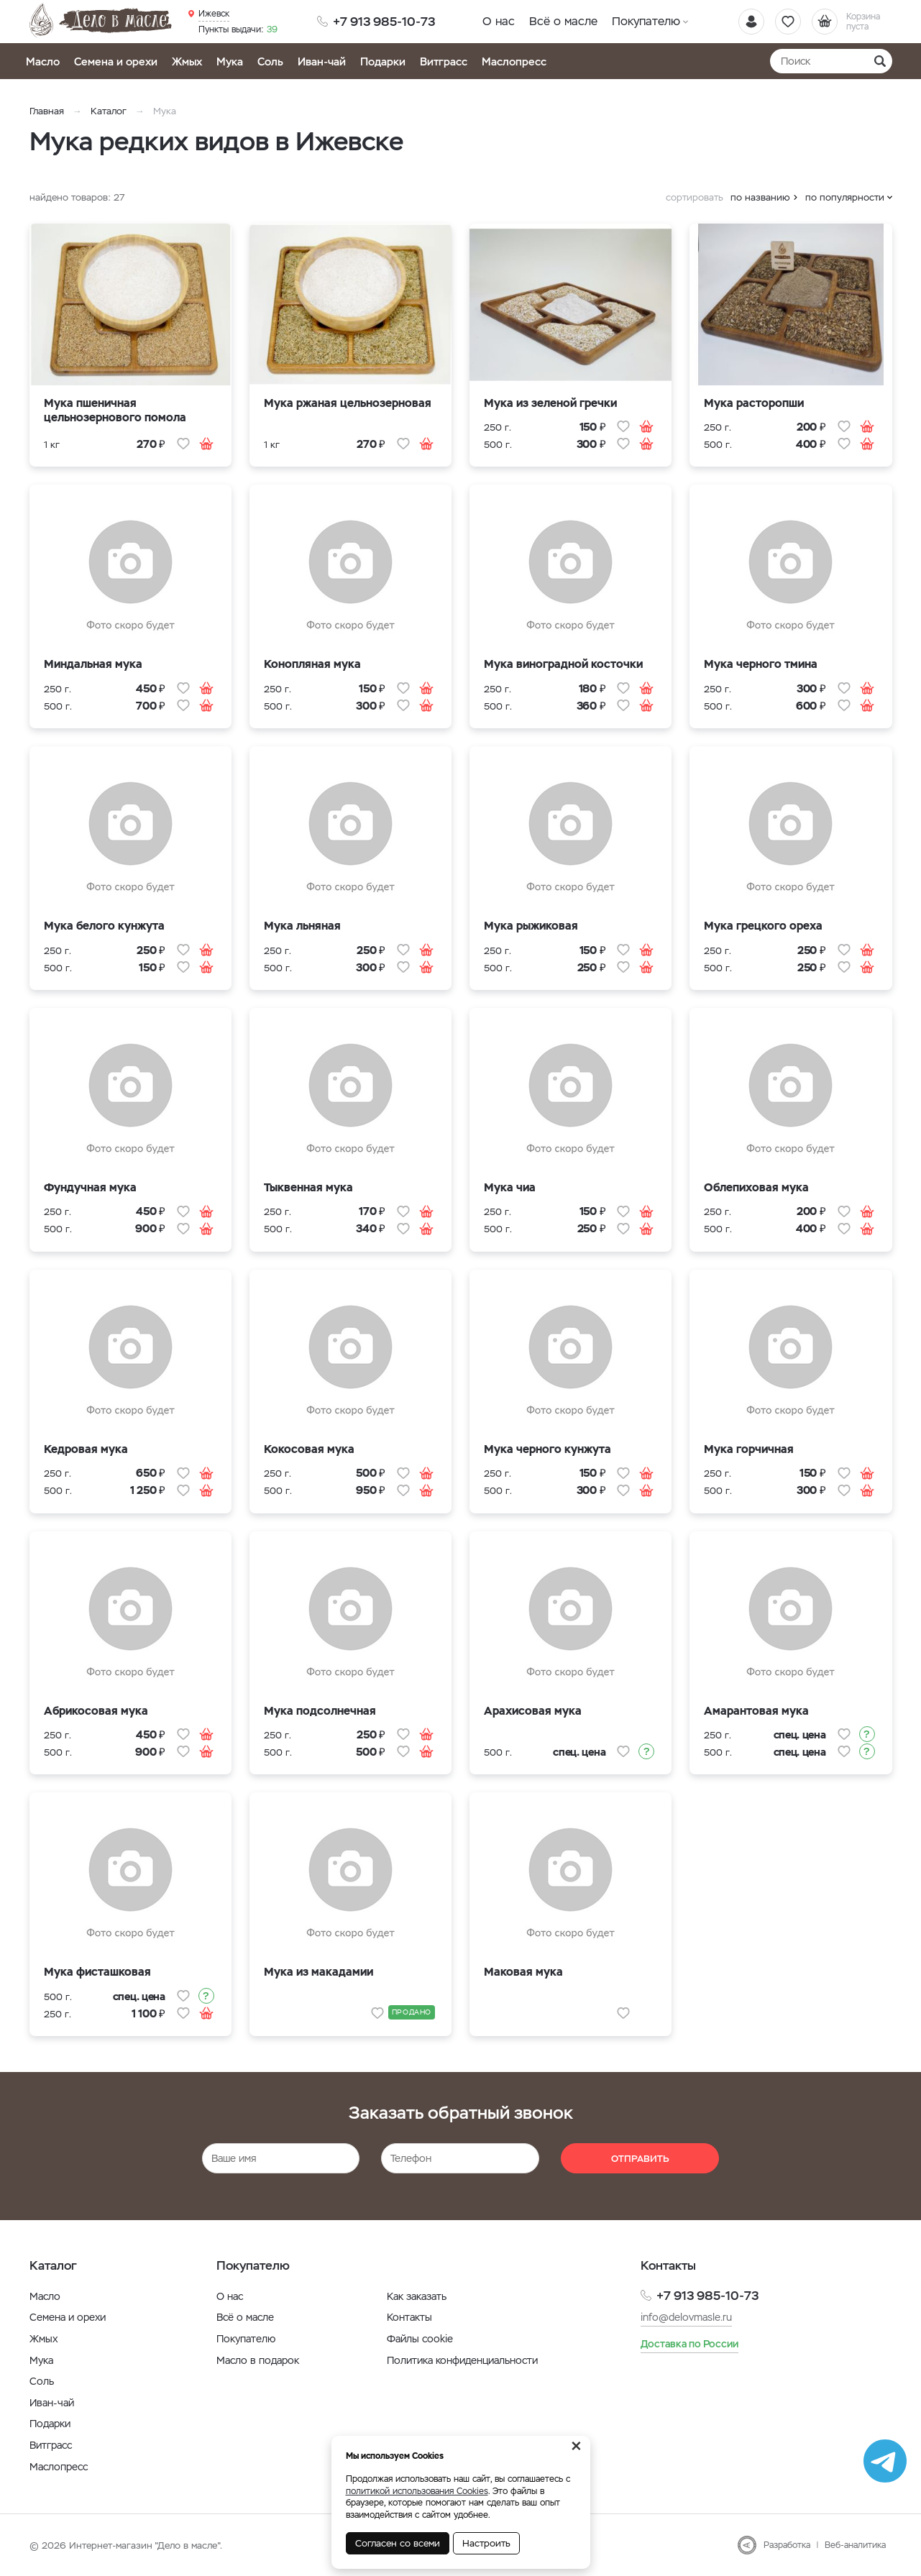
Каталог (109, 111)
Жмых (187, 61)
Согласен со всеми (397, 2543)
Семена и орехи (115, 61)
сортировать (694, 197)
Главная (46, 111)
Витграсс (443, 61)
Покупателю (646, 21)
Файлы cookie (420, 2338)
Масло (43, 61)
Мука (229, 61)
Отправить (640, 2159)
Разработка (787, 2545)
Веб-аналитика (855, 2545)
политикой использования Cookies (417, 2491)
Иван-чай (322, 61)
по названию (760, 197)
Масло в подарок (257, 2360)
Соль (270, 61)
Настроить (486, 2543)
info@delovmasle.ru (686, 2317)
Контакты (409, 2317)
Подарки (382, 61)
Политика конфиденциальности (462, 2360)
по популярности (844, 197)
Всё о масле (563, 21)
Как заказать (416, 2296)
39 (238, 29)
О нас (498, 21)
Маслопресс (514, 61)
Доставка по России (689, 2343)
